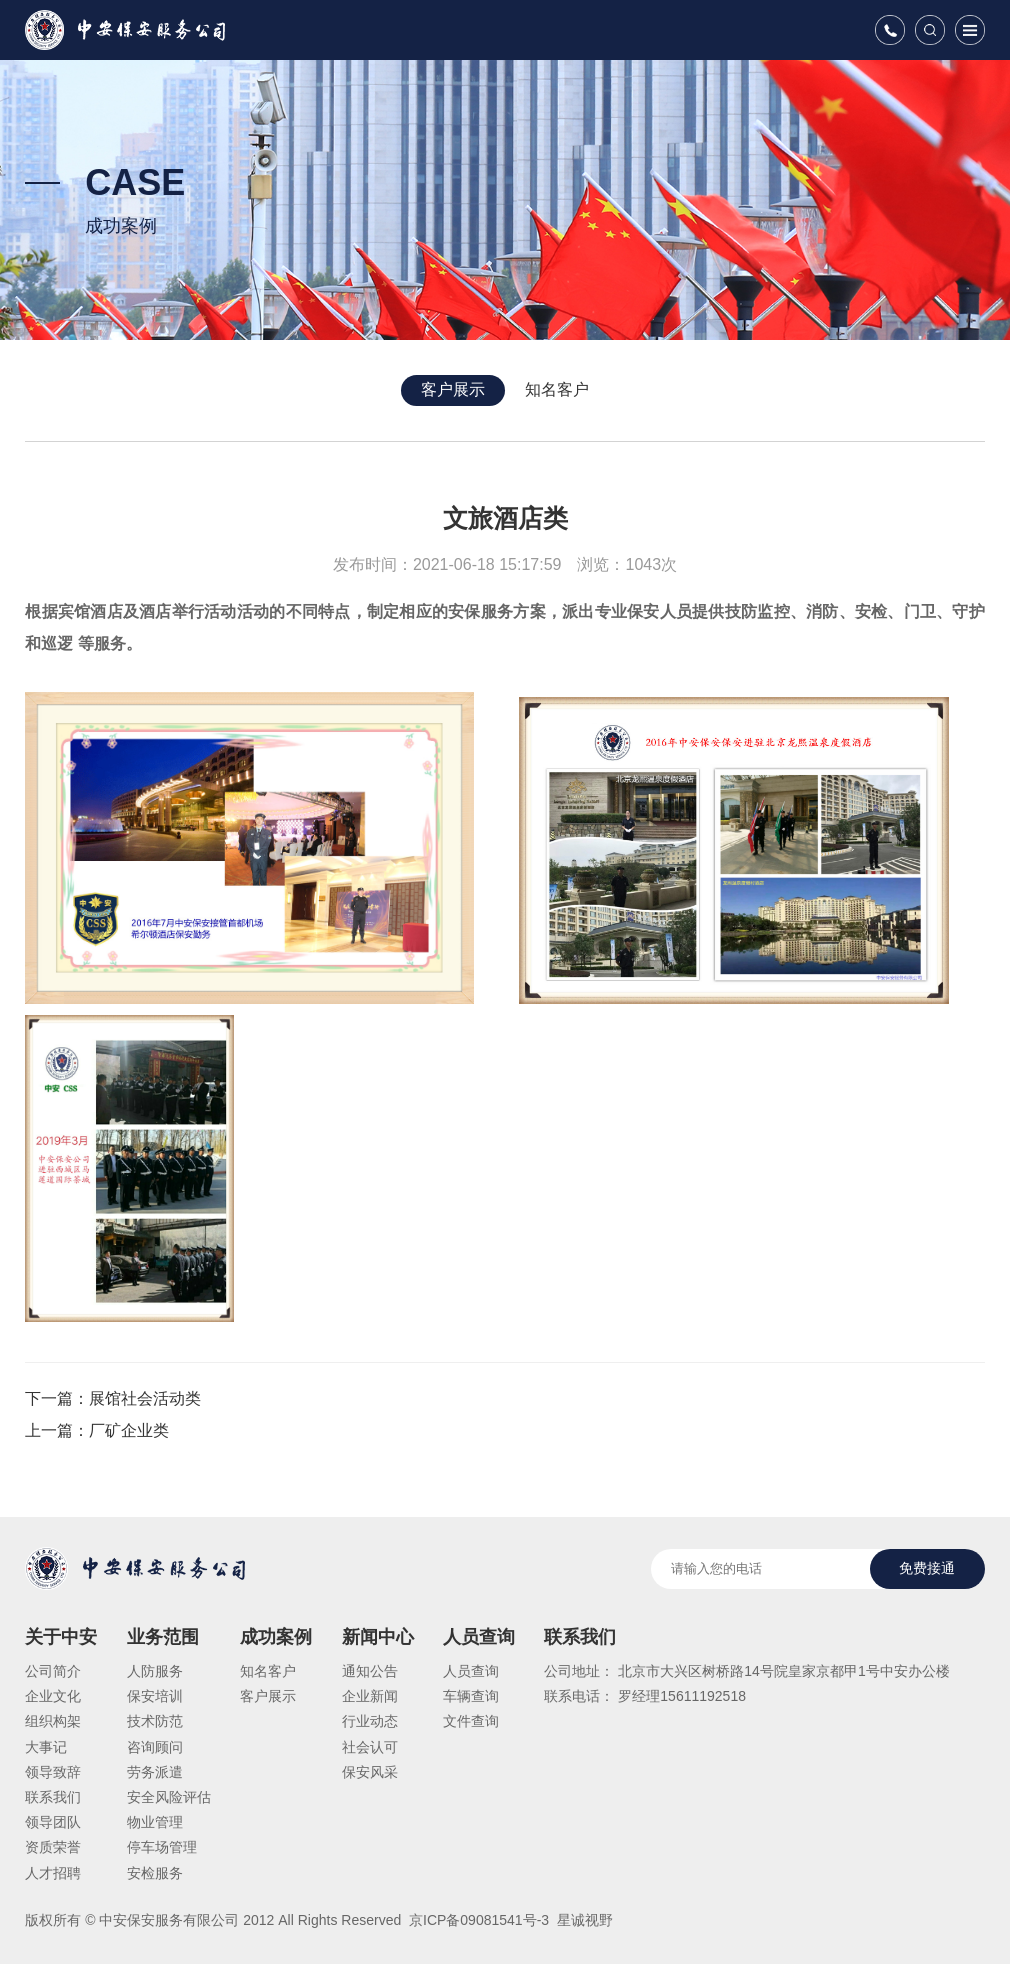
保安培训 (155, 1696)
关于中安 (61, 1637)
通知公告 (370, 1671)
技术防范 (155, 1721)
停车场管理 (162, 1847)
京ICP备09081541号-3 (477, 1920)
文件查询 (471, 1721)
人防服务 (155, 1671)
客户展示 (453, 389)
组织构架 (53, 1721)
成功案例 (276, 1637)
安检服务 (155, 1873)
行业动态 (370, 1721)
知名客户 (557, 389)
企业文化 (53, 1696)
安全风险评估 (169, 1797)
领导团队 (53, 1822)
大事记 (46, 1747)
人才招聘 (53, 1873)
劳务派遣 (155, 1772)
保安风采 (370, 1772)
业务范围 (163, 1637)
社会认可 (370, 1747)
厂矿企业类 (129, 1430)
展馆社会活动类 (145, 1398)
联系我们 (53, 1797)
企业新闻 (370, 1696)
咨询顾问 (155, 1747)
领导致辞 (53, 1772)
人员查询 (479, 1637)
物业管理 (155, 1822)
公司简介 (53, 1671)
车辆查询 (471, 1696)
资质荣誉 (53, 1847)
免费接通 (927, 1568)
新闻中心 (378, 1637)
